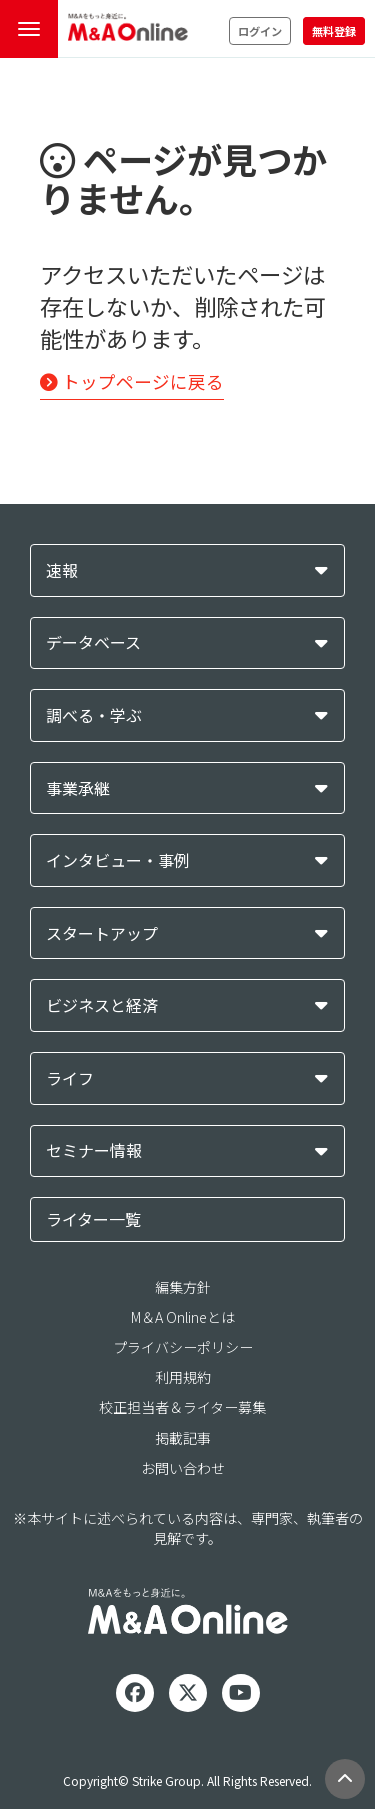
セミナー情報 (94, 1150)
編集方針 (183, 1287)
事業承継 (78, 788)
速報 (62, 570)
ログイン (260, 31)
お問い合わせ (183, 1468)
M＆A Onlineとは (183, 1317)
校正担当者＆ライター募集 (182, 1407)
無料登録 (334, 31)
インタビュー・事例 (118, 860)
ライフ (70, 1078)
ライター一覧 (93, 1219)
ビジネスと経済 (102, 1005)
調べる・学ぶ (94, 715)
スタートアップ (102, 933)
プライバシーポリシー (183, 1347)
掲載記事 (183, 1438)
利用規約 (183, 1377)
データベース (93, 642)
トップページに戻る (132, 381)
